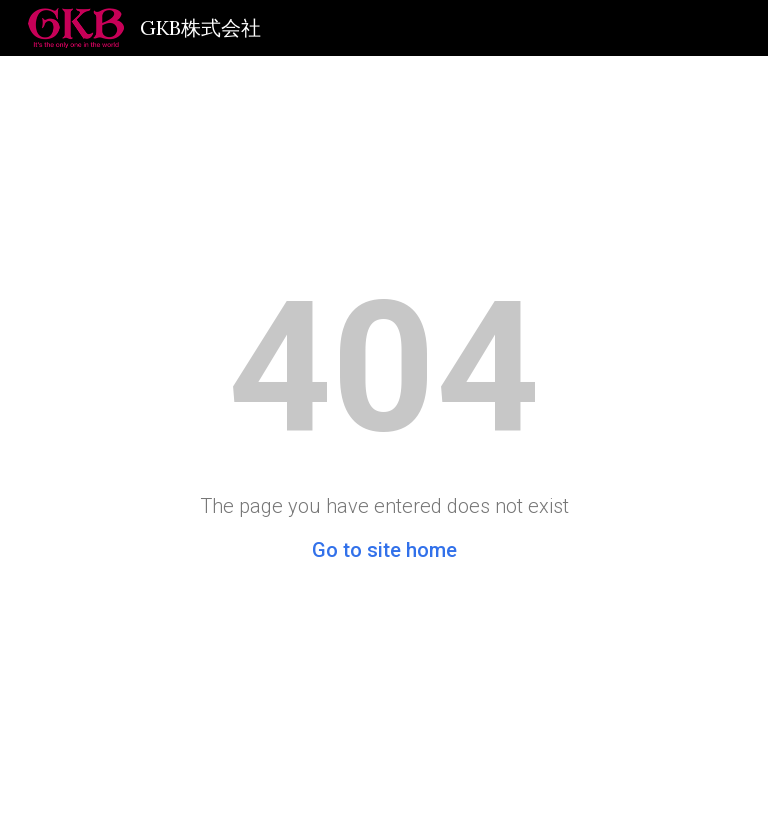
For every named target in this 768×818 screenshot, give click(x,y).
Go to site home (384, 550)
